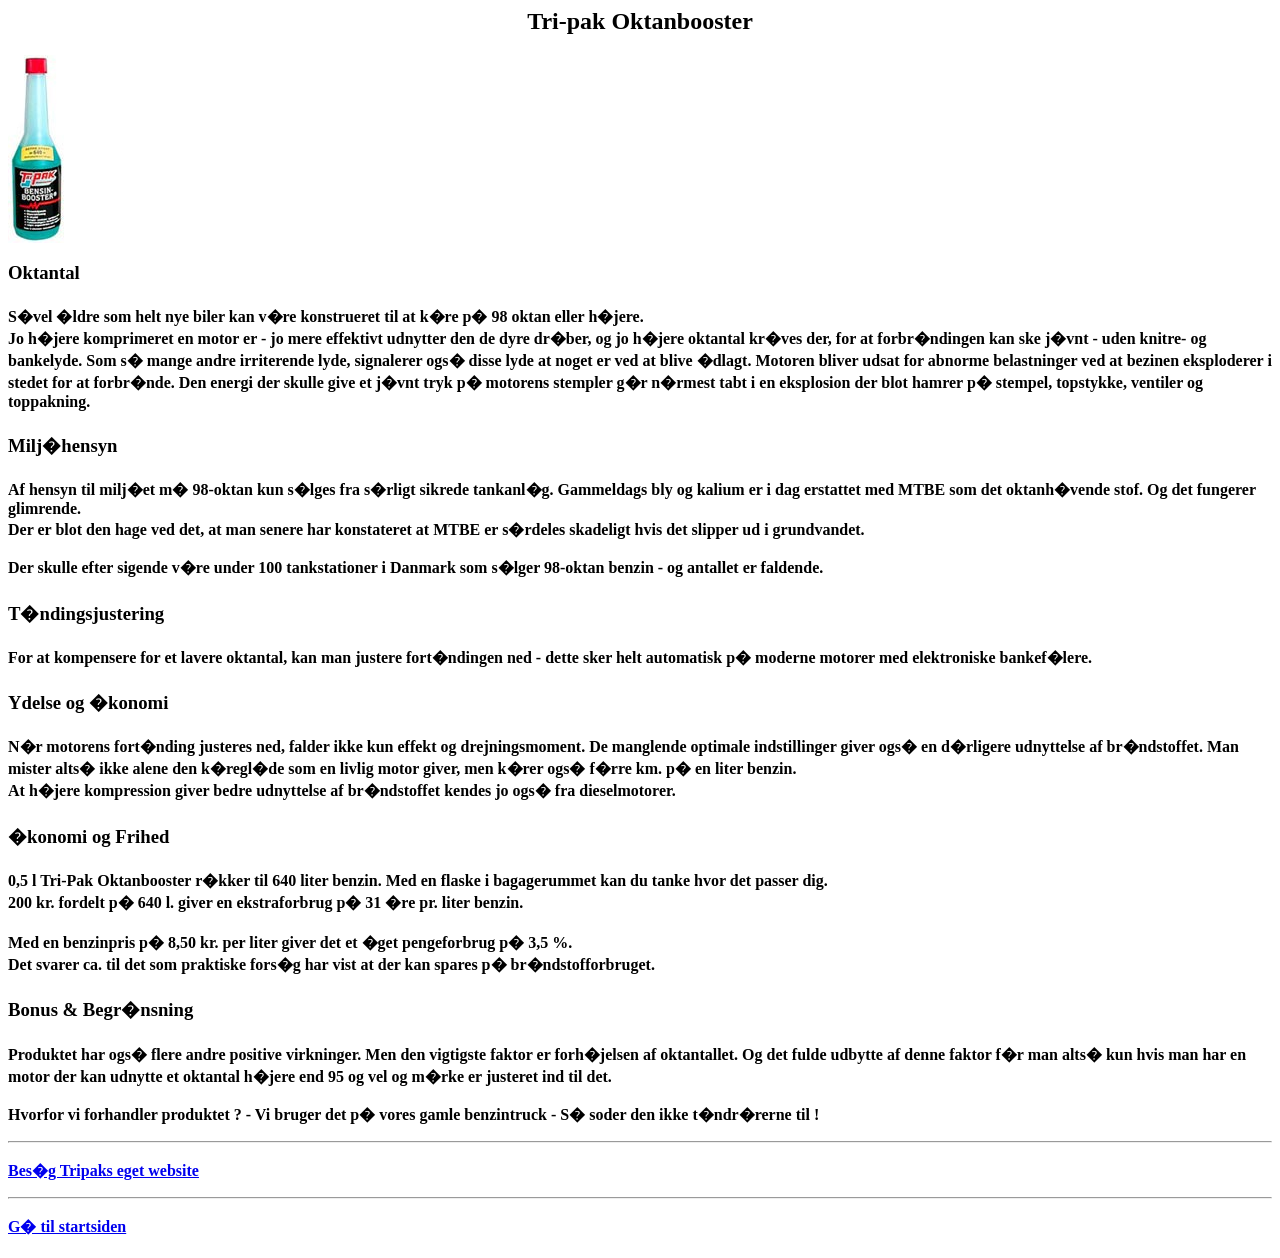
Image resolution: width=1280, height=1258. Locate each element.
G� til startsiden (67, 1226)
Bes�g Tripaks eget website (103, 1170)
